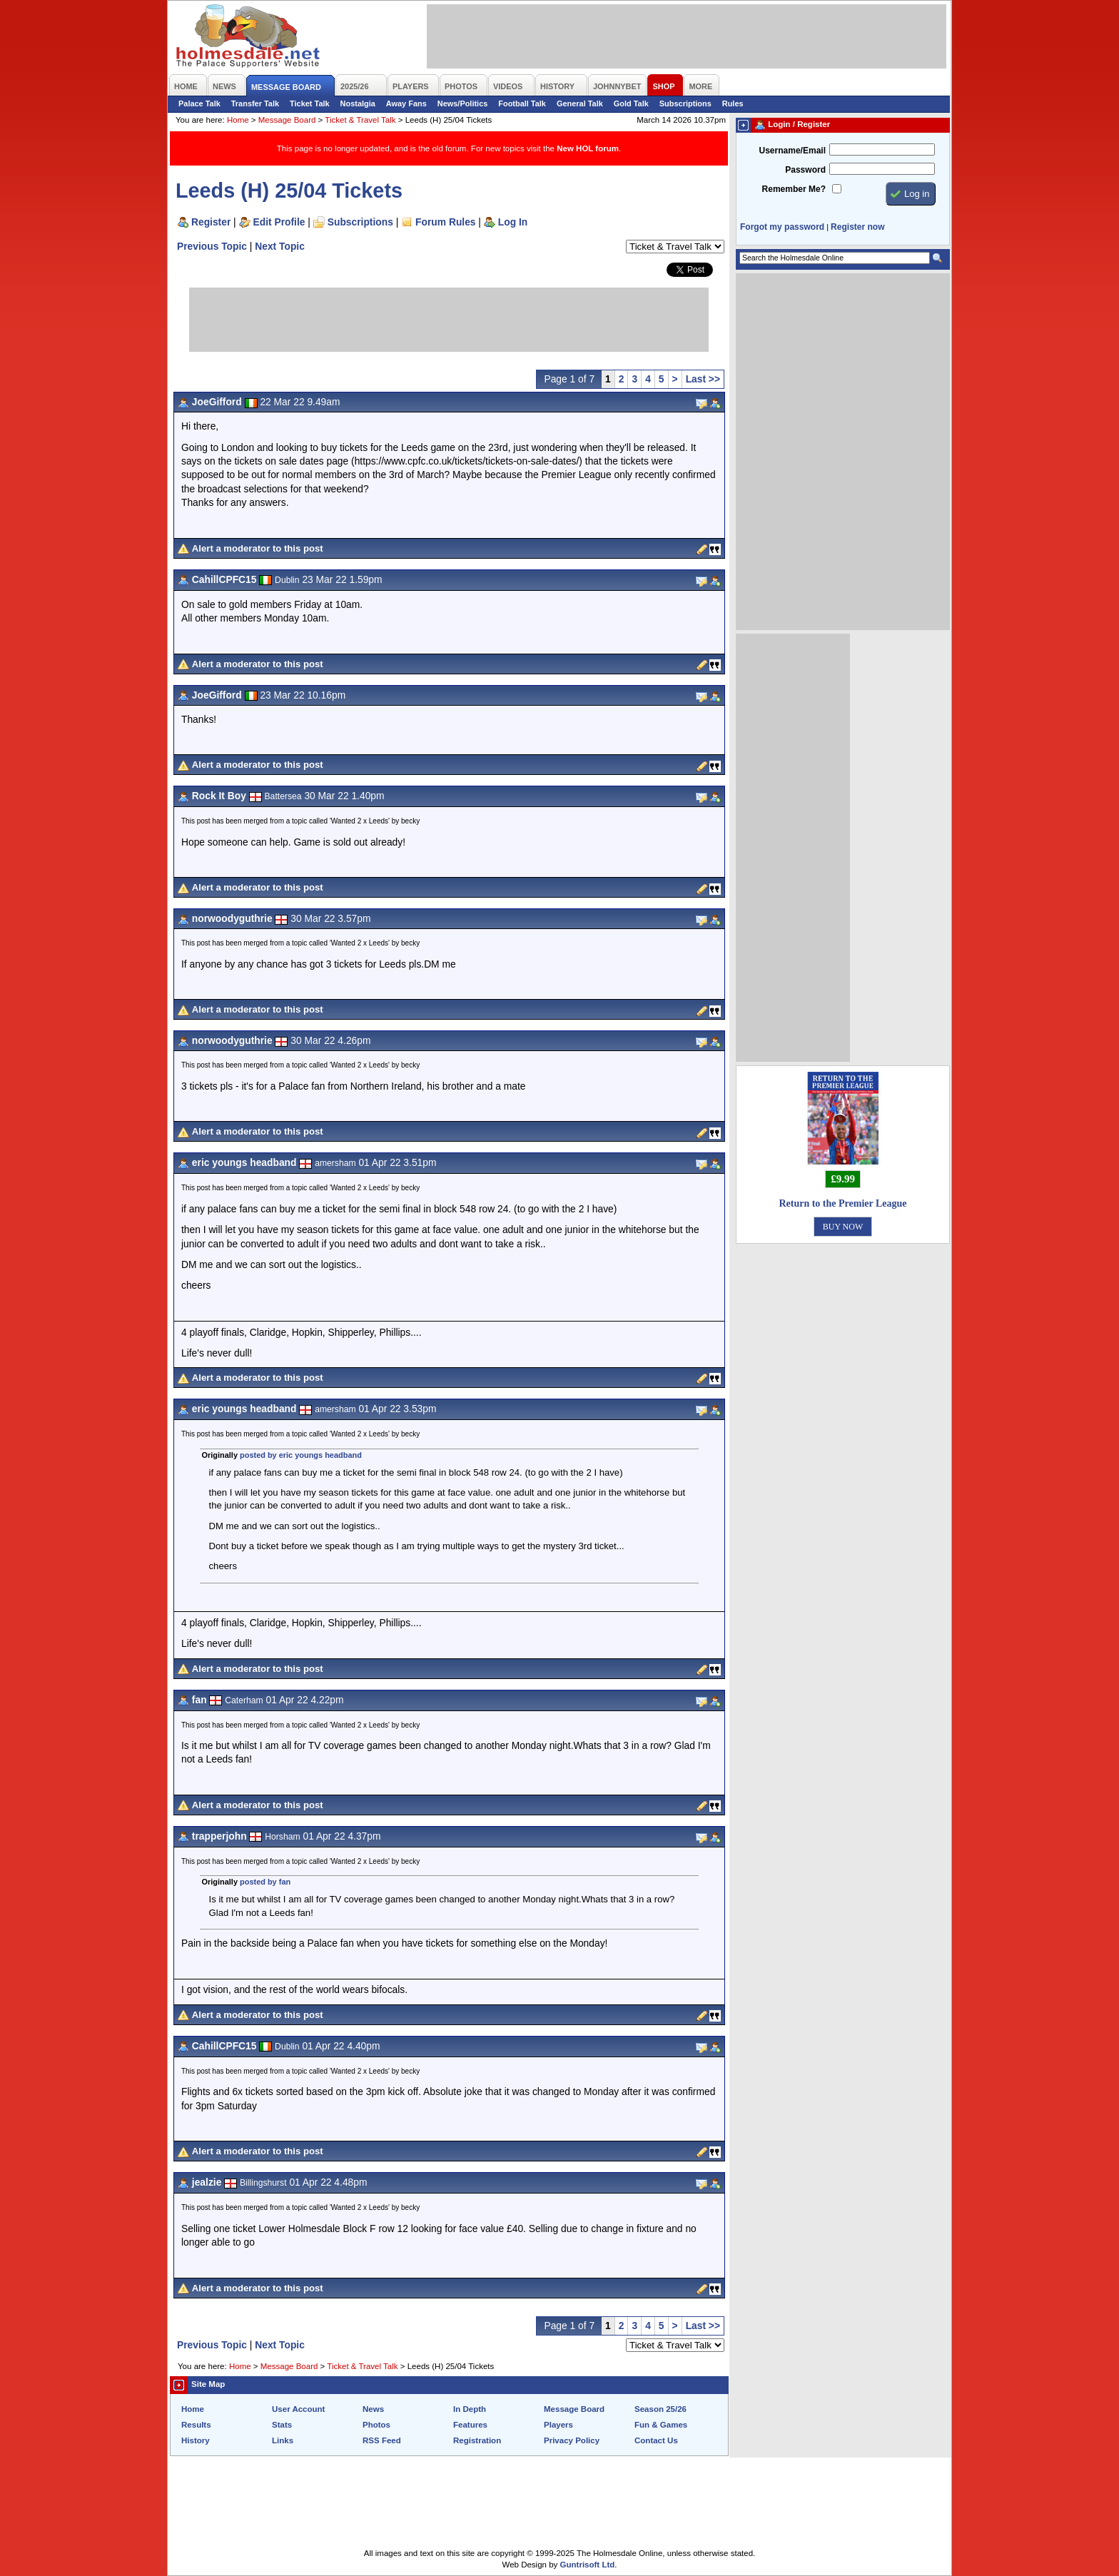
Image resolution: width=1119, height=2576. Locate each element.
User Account (298, 2409)
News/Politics (462, 103)
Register (211, 222)
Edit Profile (279, 222)
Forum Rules (445, 222)
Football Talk (522, 103)
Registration (477, 2440)
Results (196, 2424)
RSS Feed (382, 2440)
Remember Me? (794, 189)
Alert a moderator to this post (257, 548)
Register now (857, 227)
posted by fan (265, 1881)
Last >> (703, 379)
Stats (282, 2424)
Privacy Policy (571, 2440)
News (373, 2409)
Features (470, 2424)
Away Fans (406, 103)
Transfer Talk (255, 103)
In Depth (469, 2409)
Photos (376, 2424)
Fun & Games (660, 2424)
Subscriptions (685, 103)
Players (558, 2424)
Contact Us (656, 2440)
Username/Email (792, 151)
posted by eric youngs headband (301, 1455)
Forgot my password (782, 227)
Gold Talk (631, 103)
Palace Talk (199, 103)
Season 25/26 (660, 2409)
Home (238, 120)
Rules (733, 103)
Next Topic (280, 246)
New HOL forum (588, 148)
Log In (512, 222)
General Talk (580, 103)
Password (805, 170)
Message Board (287, 120)
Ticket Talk (310, 103)
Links (282, 2440)
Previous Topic (212, 246)
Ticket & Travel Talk (360, 120)
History (195, 2440)
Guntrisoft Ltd (587, 2564)
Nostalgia (357, 103)
